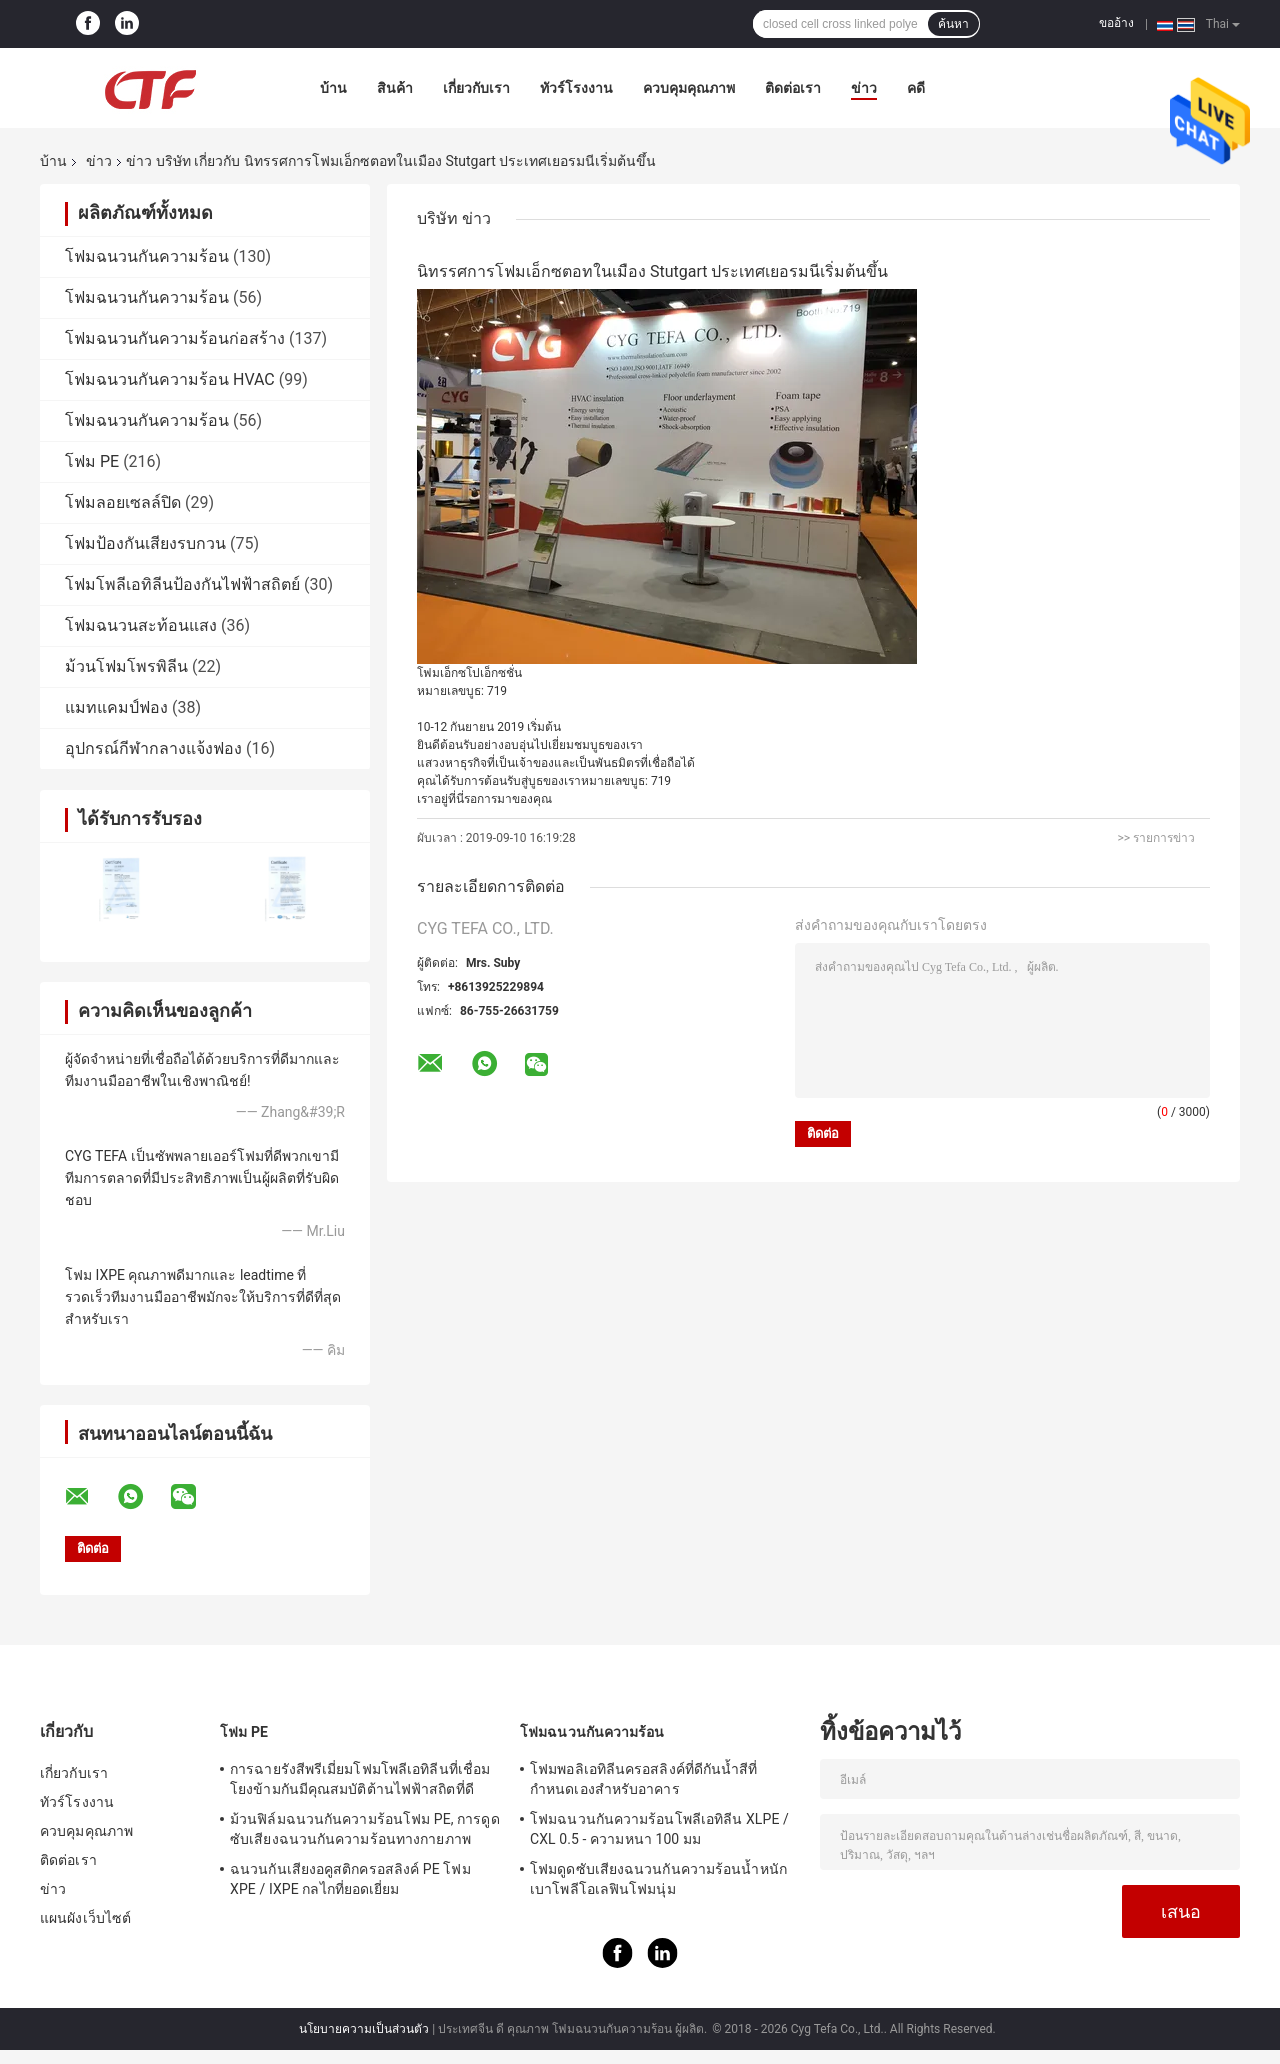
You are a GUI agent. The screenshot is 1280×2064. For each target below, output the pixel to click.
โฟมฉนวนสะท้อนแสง (141, 625)
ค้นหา (953, 24)
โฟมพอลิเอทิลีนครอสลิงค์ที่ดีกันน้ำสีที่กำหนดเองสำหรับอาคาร (644, 1779)
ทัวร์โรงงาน (576, 88)
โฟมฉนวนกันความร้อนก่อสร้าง (175, 338)
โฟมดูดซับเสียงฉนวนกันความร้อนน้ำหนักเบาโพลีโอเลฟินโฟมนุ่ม (658, 1879)
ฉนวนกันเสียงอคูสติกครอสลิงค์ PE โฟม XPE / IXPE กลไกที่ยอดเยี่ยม (350, 1879)
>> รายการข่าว (1156, 838)
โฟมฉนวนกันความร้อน (147, 256)
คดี (916, 88)
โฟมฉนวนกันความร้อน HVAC (170, 379)
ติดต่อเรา (793, 88)
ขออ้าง (1116, 23)
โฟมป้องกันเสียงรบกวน (145, 543)
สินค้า (395, 88)
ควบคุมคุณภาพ (689, 88)
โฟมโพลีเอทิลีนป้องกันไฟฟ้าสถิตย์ (182, 584)
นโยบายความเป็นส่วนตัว (364, 2029)
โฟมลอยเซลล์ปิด (123, 502)
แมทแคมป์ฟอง (116, 707)
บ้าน (333, 88)
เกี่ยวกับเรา (476, 88)
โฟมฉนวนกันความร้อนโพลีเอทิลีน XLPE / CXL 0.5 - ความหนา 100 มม (659, 1829)
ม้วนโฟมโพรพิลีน (126, 666)
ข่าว (864, 88)
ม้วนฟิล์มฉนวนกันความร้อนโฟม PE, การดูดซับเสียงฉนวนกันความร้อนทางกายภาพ (365, 1829)
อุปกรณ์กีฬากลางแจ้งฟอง (153, 748)
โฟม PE (92, 461)
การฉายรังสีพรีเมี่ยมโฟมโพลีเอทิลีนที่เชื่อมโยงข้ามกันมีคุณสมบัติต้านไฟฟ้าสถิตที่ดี (360, 1779)
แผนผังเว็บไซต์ (85, 1918)
